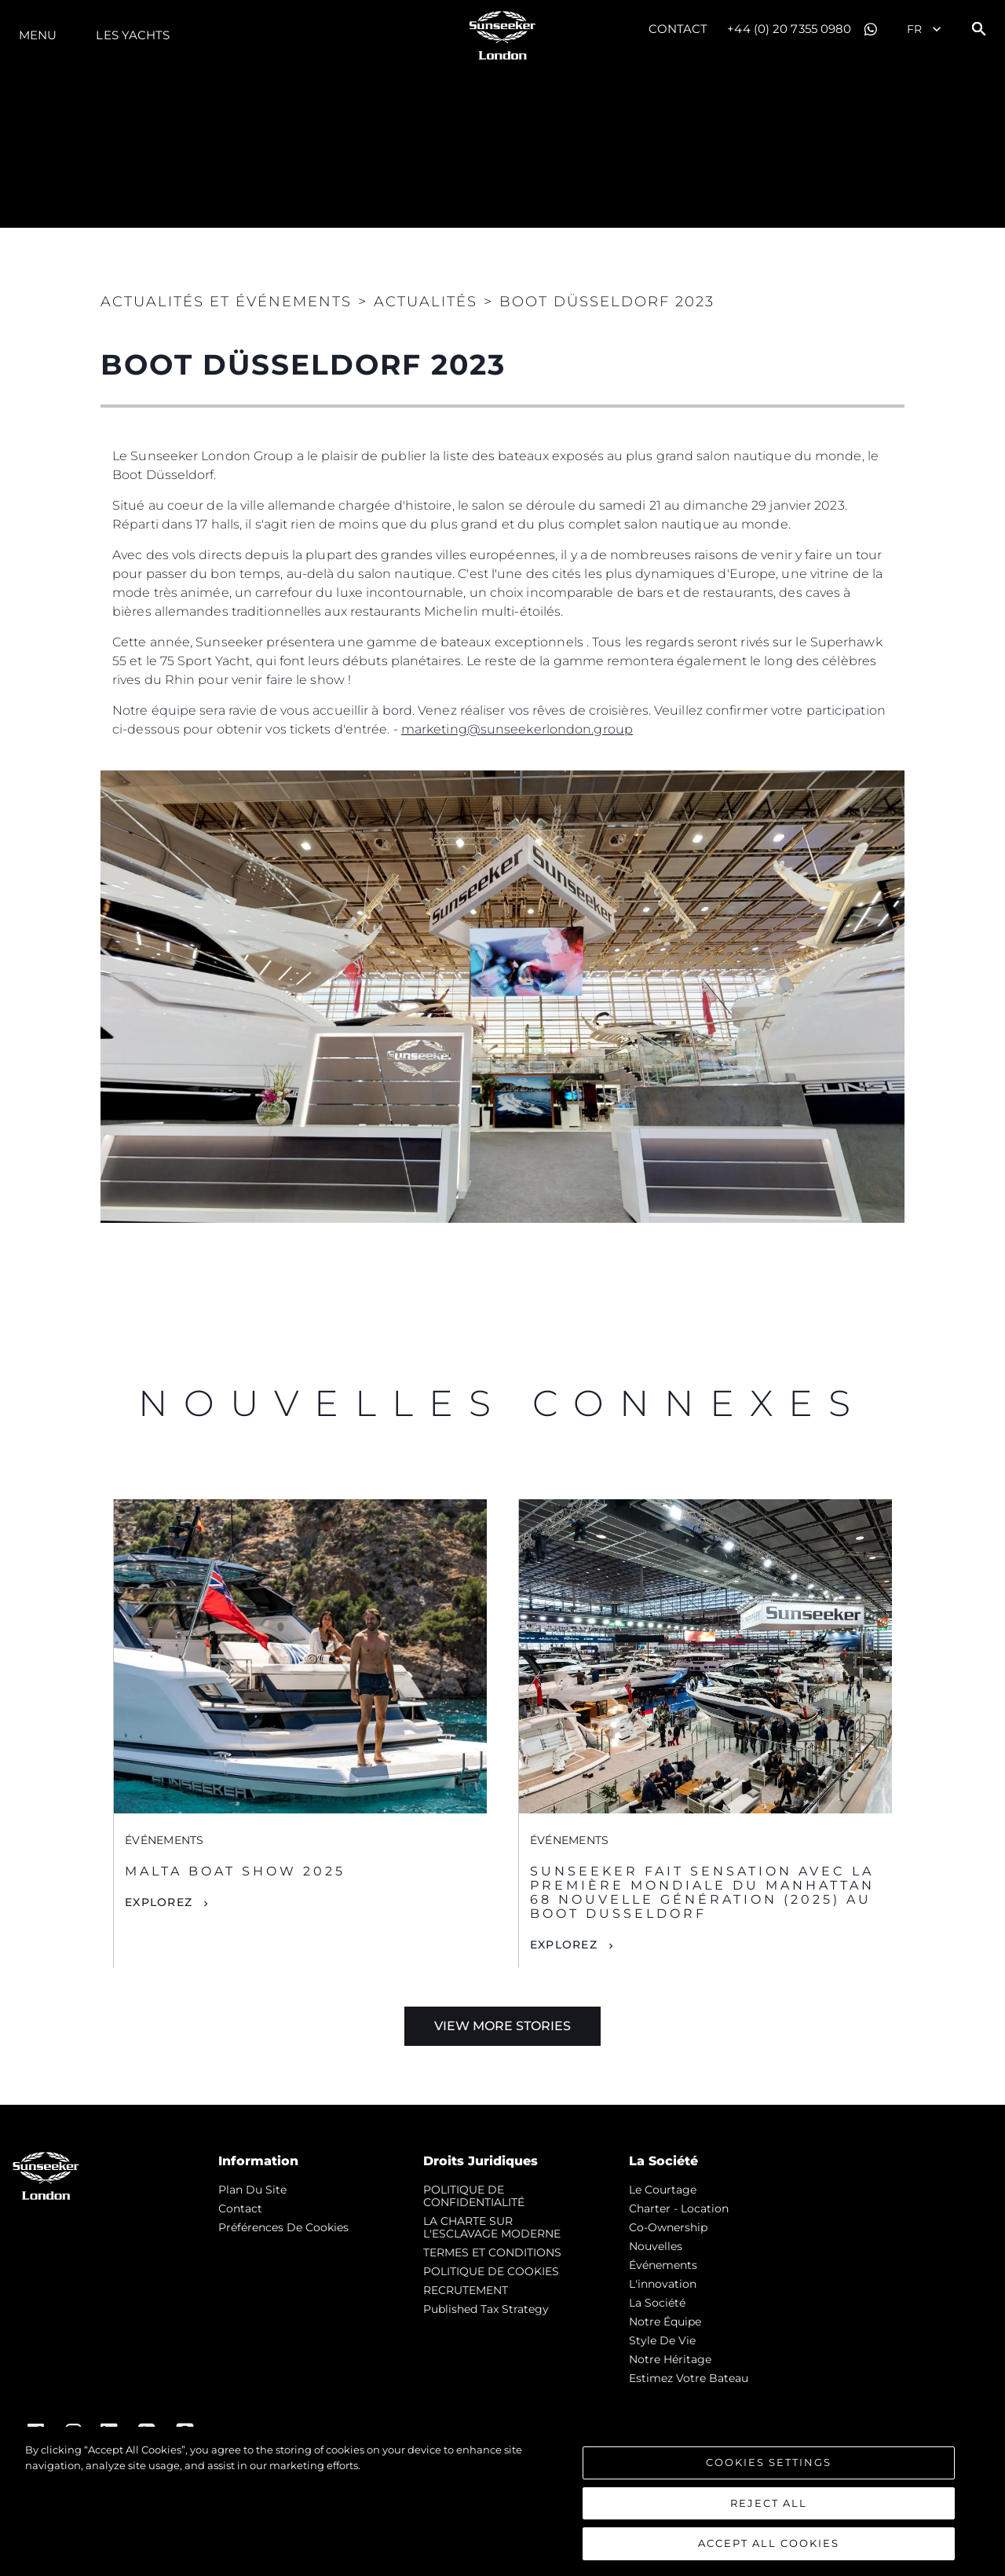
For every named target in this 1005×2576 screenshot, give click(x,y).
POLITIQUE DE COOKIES (491, 2271)
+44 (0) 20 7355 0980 (789, 28)
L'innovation (662, 2284)
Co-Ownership (668, 2227)
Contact (678, 28)
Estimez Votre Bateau (688, 2378)
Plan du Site (252, 2190)
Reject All (768, 2503)
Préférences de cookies (283, 2227)
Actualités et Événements (226, 301)
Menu (38, 34)
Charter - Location (679, 2208)
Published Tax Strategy (486, 2309)
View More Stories (502, 2025)
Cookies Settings (768, 2462)
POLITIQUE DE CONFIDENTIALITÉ (473, 2196)
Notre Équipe (665, 2321)
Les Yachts (133, 34)
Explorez (158, 1902)
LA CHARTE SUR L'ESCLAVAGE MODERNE (492, 2227)
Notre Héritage (670, 2359)
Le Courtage (662, 2190)
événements (663, 2265)
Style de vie (662, 2340)
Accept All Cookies (768, 2543)
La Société (657, 2303)
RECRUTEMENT (465, 2290)
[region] (502, 2501)
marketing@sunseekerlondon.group (517, 729)
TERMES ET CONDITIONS (492, 2252)
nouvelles (655, 2246)
